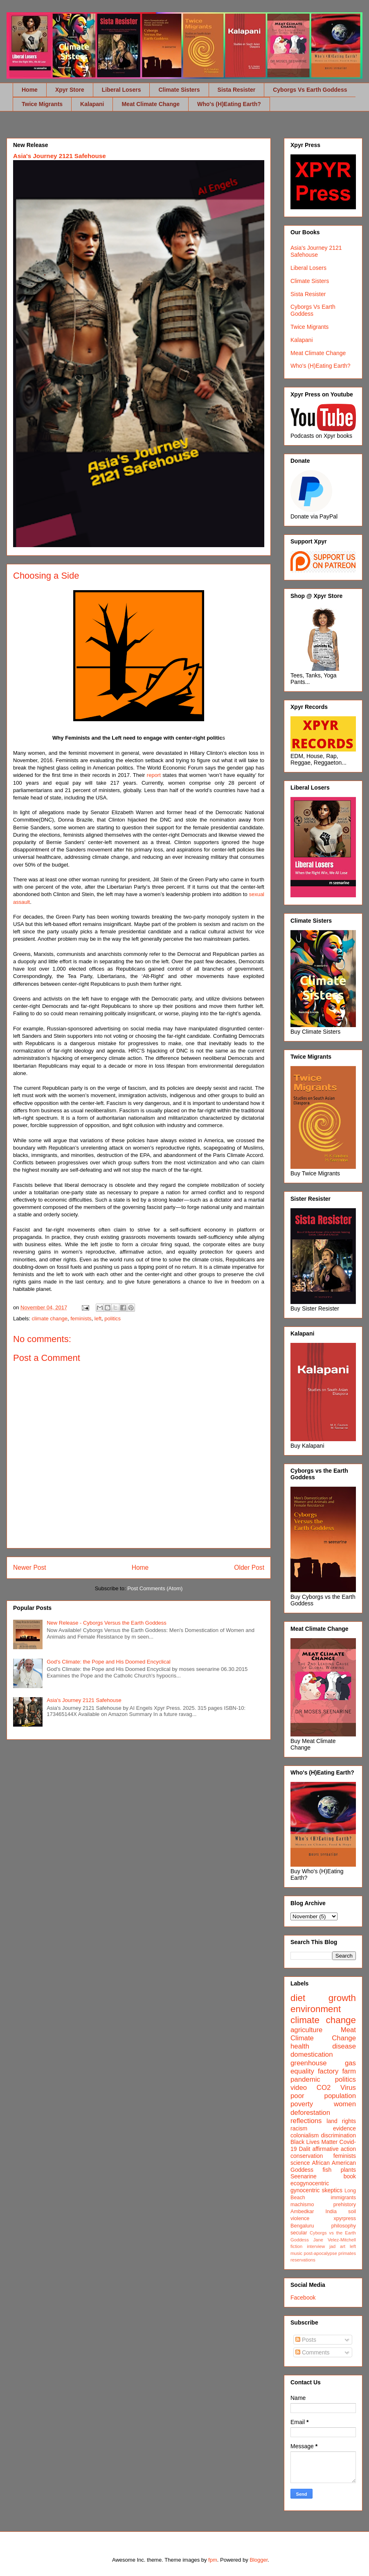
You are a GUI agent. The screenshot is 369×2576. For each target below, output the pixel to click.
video (298, 2088)
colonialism (304, 2135)
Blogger (259, 2560)
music (296, 2253)
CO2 (324, 2088)
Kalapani (92, 104)
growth (342, 1998)
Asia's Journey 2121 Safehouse (59, 155)
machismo (302, 2204)
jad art (337, 2246)
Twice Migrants (42, 104)
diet (297, 1998)
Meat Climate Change (151, 104)
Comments (312, 2352)
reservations (302, 2259)
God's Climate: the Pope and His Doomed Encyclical (108, 1662)
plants (348, 2169)
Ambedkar (302, 2211)
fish (326, 2169)
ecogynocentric (309, 2183)
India (331, 2211)
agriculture (306, 2030)
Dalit (304, 2149)
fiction (296, 2246)
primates (347, 2253)
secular (298, 2233)
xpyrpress (344, 2218)
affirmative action (334, 2149)
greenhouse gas (323, 2063)
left (97, 1318)
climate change (50, 1318)
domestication (311, 2054)
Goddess (301, 2169)
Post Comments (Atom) (154, 1588)
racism (298, 2128)
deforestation (310, 2112)
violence (299, 2218)
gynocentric (305, 2190)
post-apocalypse (320, 2253)
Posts (305, 2339)
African (321, 2162)
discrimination (338, 2135)
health (299, 2046)
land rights (341, 2121)
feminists (80, 1318)
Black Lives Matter (314, 2142)
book (350, 2176)
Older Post (249, 1567)
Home (30, 89)
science (300, 2162)
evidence (344, 2128)
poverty (301, 2104)
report (154, 775)
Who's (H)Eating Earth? (229, 104)
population (340, 2096)
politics (112, 1318)
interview (316, 2246)
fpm (212, 2560)
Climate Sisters (179, 89)
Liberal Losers (121, 89)
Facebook (302, 2297)
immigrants (343, 2197)
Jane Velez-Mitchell (334, 2239)
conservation (306, 2156)
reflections (306, 2121)
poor (297, 2096)
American (344, 2162)
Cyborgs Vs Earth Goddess (310, 89)
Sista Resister (237, 89)
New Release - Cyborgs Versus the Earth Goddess (106, 1623)
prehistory (344, 2204)
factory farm (337, 2071)
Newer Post (29, 1567)
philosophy (343, 2226)
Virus (348, 2088)
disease (344, 2046)
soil (352, 2211)
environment (315, 2009)
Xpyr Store (69, 89)
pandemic (305, 2079)
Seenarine (303, 2176)
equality (302, 2071)
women (345, 2104)
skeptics (332, 2190)
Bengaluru (302, 2226)
